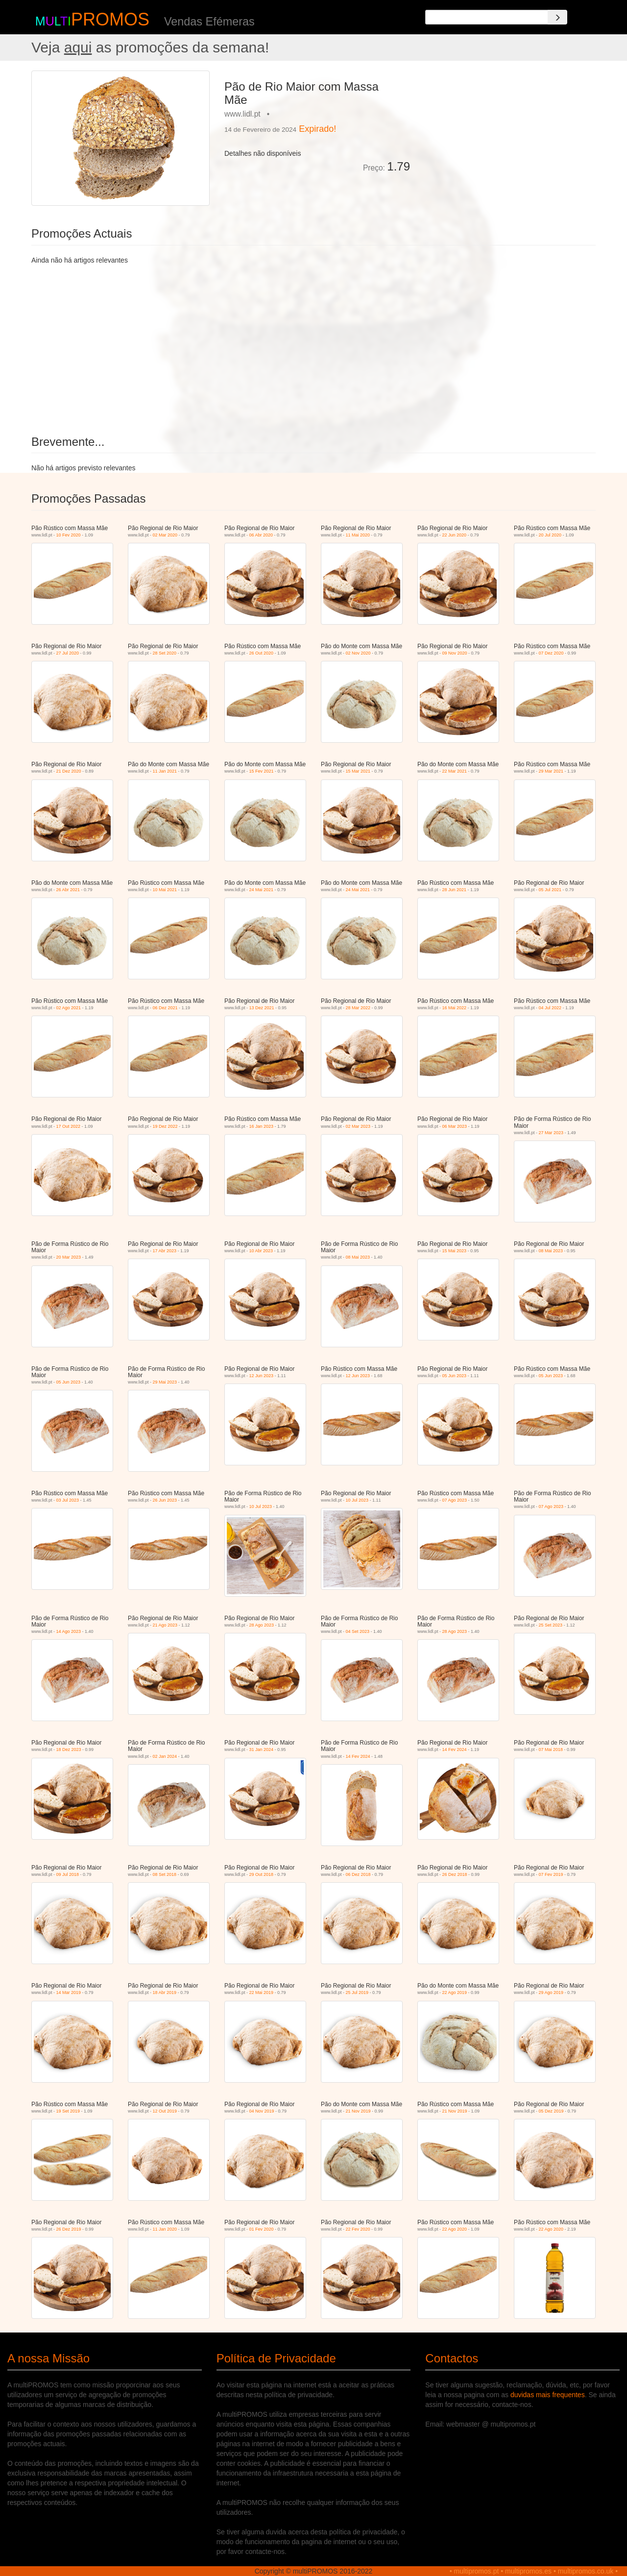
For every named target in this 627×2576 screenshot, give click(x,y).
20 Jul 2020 (550, 535)
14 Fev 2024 (358, 1756)
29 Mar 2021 (551, 771)
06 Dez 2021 (165, 1007)
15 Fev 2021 (261, 771)
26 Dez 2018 (454, 1874)
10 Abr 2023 (261, 1250)
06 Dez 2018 (358, 1874)
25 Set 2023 (551, 1625)
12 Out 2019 (165, 2111)
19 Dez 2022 (165, 1126)
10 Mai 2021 (165, 889)
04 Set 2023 (358, 1631)
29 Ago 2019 (551, 1992)
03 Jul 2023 (67, 1500)
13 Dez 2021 (261, 1007)
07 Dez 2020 (551, 653)
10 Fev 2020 (68, 535)
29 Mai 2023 (165, 1382)
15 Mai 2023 (454, 1250)
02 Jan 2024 (165, 1756)
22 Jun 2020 (454, 535)
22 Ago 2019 (454, 1992)
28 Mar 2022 (358, 1007)
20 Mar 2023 (68, 1257)
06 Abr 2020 (261, 535)
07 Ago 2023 (454, 1500)
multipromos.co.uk (586, 2571)
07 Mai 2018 (551, 1749)
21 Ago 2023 (165, 1625)
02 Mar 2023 (358, 1126)
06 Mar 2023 (454, 1126)
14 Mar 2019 (68, 1992)
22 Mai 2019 (261, 1992)
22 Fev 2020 (358, 2229)
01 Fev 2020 (261, 2229)
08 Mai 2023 (358, 1257)
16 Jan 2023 (261, 1126)
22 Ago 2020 (454, 2229)
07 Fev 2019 (551, 1874)
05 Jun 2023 (68, 1382)
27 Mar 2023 (551, 1132)
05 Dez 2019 (551, 2111)
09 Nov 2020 (454, 653)
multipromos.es (528, 2571)
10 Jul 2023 (260, 1506)
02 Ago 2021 (68, 1007)
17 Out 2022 (68, 1126)
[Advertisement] (506, 139)
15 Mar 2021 (358, 771)
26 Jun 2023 (165, 1500)
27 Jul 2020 (67, 653)
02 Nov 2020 (358, 653)
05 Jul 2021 (550, 889)
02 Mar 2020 (165, 535)
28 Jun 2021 (454, 889)
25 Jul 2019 (357, 1992)
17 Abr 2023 (165, 1250)
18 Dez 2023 (68, 1749)
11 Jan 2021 (165, 771)
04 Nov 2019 (261, 2111)
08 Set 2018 (165, 1874)
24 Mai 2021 (261, 889)
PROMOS (110, 19)
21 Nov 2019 (358, 2111)
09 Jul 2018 (67, 1874)
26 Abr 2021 (68, 889)
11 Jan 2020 (165, 2229)
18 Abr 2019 (165, 1992)
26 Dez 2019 (68, 2229)
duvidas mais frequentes (547, 2395)
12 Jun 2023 (261, 1375)
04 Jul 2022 (550, 1007)
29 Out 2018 (261, 1874)
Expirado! (317, 129)
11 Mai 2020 (358, 535)
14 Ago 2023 (68, 1631)
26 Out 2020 (261, 653)
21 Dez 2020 (68, 771)
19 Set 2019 (68, 2111)
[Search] (557, 17)
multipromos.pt (476, 2571)
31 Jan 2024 (261, 1749)
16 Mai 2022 (454, 1007)
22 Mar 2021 (454, 771)
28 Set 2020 (165, 653)
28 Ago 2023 (261, 1625)
